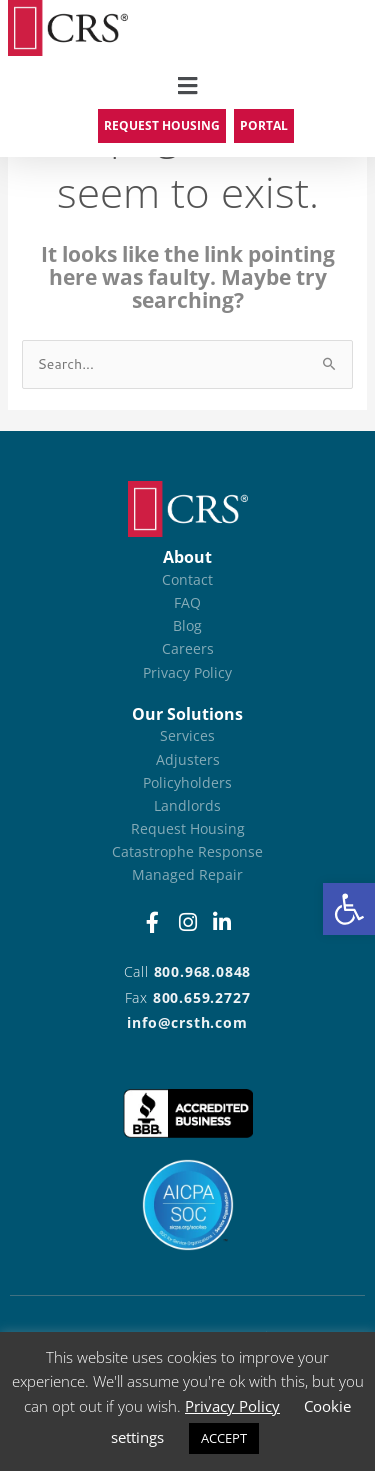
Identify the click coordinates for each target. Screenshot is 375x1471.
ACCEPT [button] (224, 1438)
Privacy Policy (232, 1406)
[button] (349, 909)
